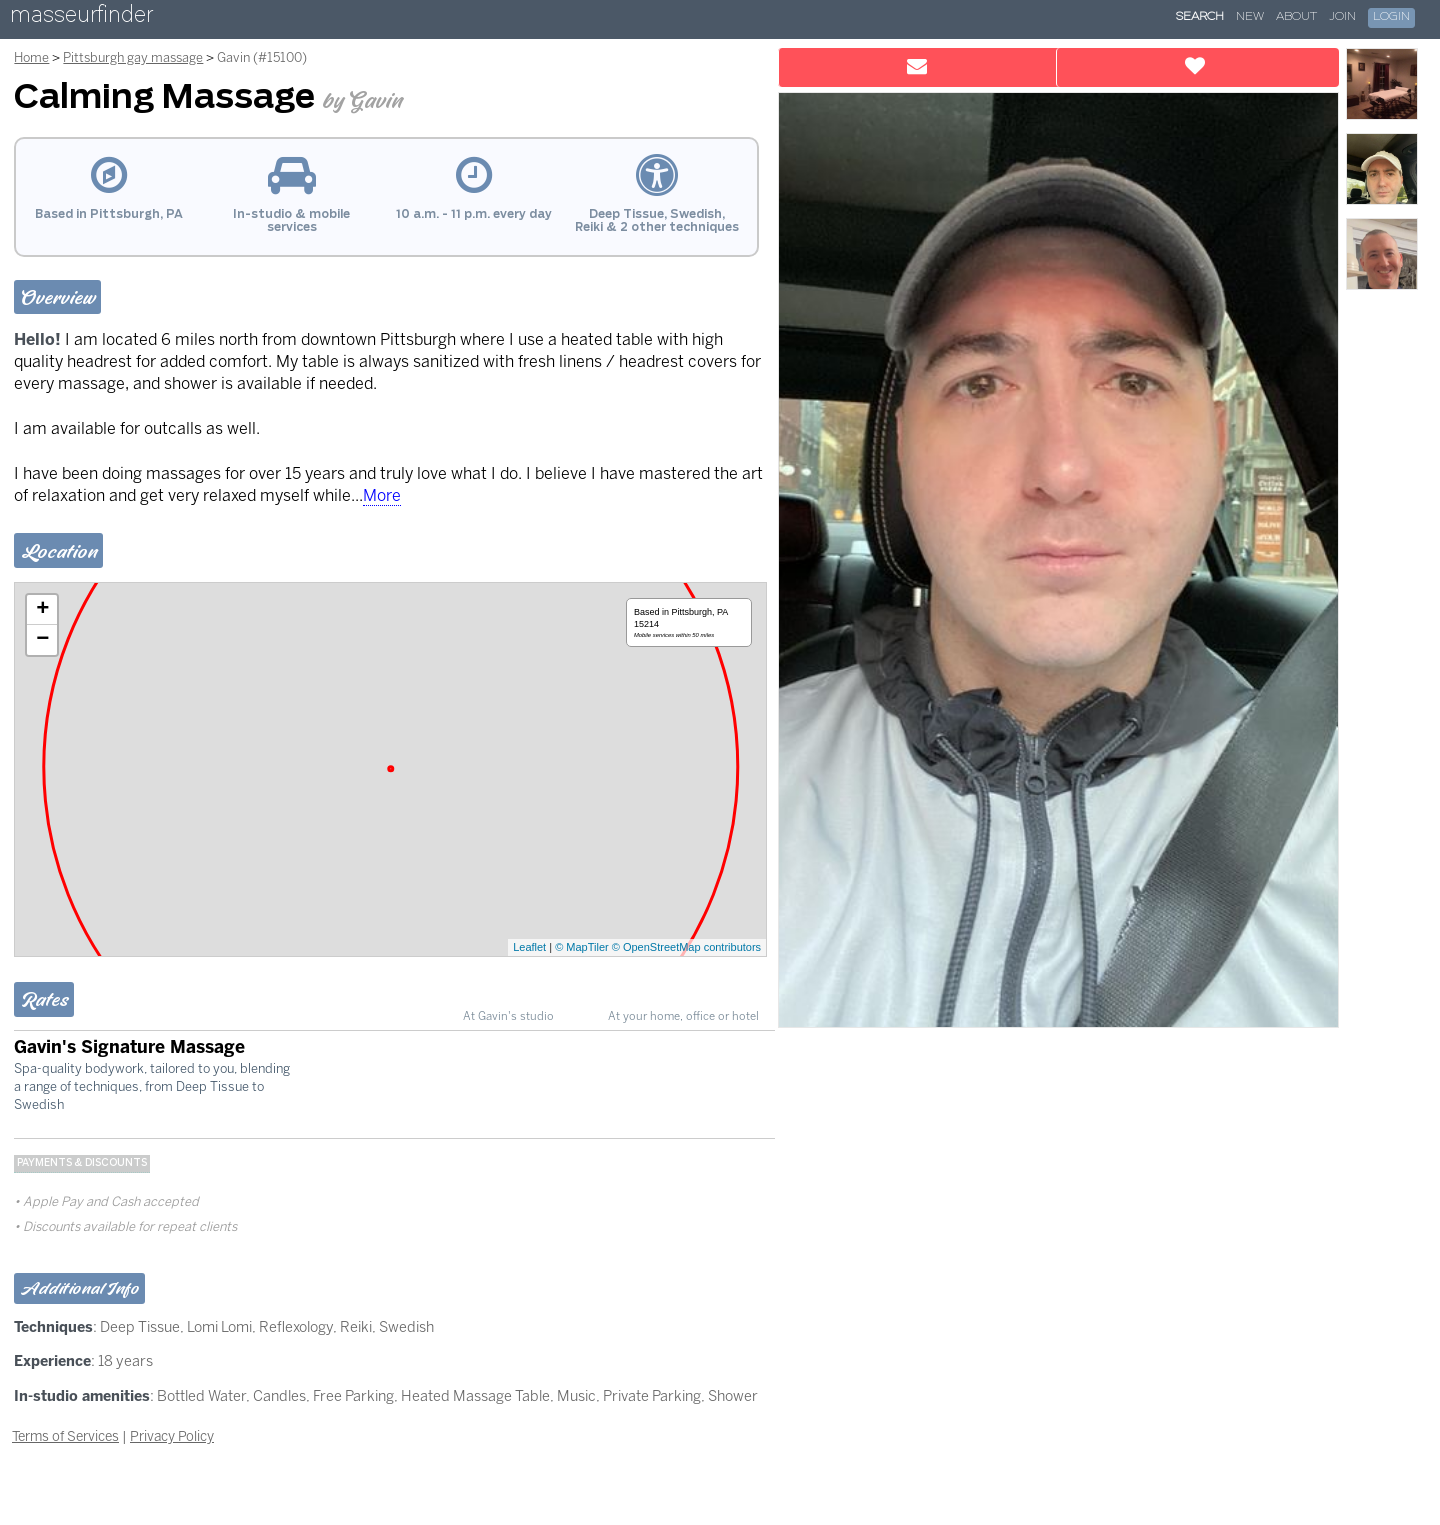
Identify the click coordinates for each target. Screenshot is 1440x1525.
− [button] (42, 640)
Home (31, 57)
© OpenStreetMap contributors (686, 947)
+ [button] (42, 610)
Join (1342, 17)
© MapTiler (582, 947)
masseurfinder (81, 18)
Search (1200, 17)
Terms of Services (65, 1436)
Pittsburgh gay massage (133, 57)
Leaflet (529, 947)
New (1250, 17)
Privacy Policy (172, 1436)
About (1296, 17)
